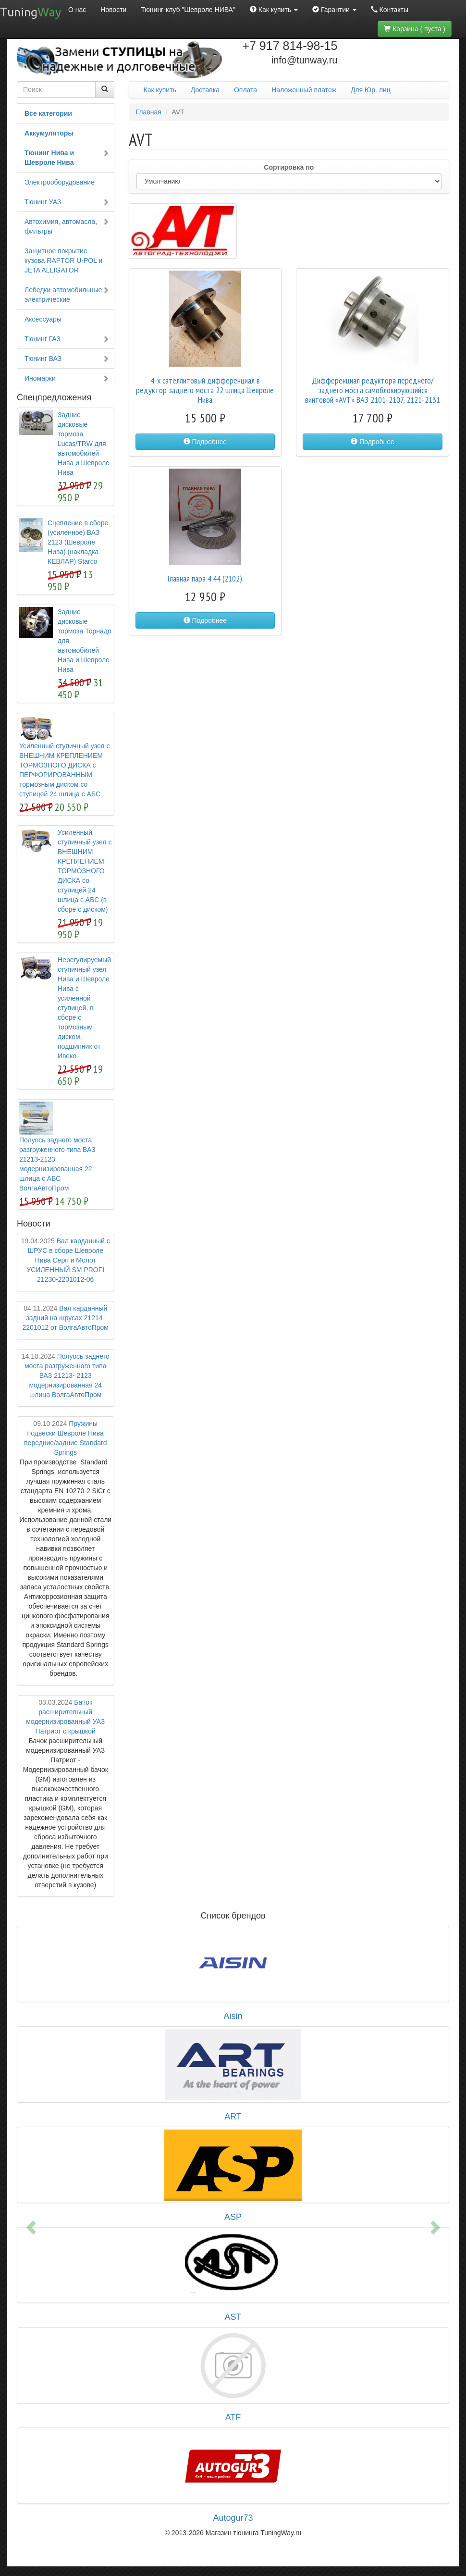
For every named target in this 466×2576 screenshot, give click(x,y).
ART (233, 2116)
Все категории (48, 113)
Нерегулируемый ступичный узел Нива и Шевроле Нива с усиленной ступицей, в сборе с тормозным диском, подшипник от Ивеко (84, 1008)
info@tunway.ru (304, 60)
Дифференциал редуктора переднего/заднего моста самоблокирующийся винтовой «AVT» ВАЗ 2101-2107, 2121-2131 (372, 390)
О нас (77, 9)
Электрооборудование (60, 182)
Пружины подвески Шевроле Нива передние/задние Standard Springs (65, 1438)
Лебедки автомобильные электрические (67, 294)
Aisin (232, 2016)
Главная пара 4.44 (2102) (205, 578)
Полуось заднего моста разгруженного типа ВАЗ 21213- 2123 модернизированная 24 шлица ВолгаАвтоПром (66, 1375)
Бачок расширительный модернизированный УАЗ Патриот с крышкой (65, 1716)
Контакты (389, 9)
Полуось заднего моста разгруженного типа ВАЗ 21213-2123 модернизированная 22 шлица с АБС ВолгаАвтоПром (57, 1164)
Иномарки (67, 378)
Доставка (205, 90)
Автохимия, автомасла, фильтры (67, 226)
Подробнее (205, 442)
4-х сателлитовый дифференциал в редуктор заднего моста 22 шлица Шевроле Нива (205, 390)
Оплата (245, 90)
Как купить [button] (274, 9)
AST (232, 2317)
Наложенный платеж (303, 90)
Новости (113, 9)
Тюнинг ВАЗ (67, 358)
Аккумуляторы (49, 133)
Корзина (414, 29)
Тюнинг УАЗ (67, 202)
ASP (233, 2217)
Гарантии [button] (334, 9)
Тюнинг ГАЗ (67, 339)
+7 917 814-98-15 (289, 45)
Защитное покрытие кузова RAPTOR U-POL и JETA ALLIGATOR (63, 260)
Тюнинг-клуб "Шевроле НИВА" (188, 9)
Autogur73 (233, 2518)
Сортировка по (289, 167)
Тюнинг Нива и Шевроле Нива (67, 157)
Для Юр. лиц (371, 90)
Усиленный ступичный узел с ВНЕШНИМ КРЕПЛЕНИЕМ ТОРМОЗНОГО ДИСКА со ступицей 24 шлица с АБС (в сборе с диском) (84, 871)
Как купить (160, 90)
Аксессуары (43, 319)
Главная (148, 112)
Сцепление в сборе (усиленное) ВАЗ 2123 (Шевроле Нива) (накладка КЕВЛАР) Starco (78, 542)
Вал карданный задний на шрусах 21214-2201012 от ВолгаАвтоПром (65, 1317)
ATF (233, 2417)
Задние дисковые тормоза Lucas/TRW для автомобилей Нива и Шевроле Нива (84, 443)
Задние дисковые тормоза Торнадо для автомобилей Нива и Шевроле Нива (84, 640)
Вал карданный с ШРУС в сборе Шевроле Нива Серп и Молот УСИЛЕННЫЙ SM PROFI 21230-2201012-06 (65, 1260)
